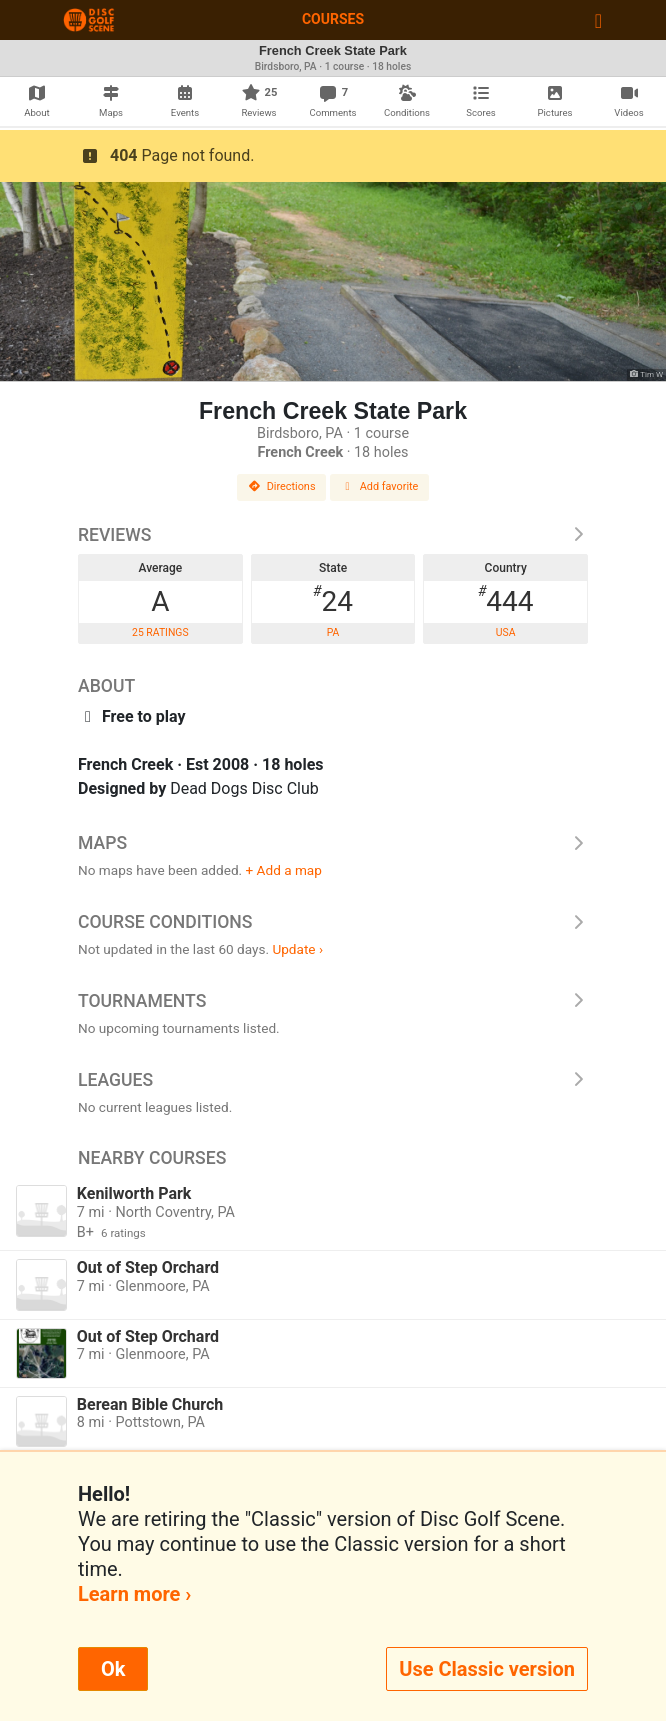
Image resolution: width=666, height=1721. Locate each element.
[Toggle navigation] (598, 20)
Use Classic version (487, 1669)
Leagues (333, 1080)
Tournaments (333, 1001)
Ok (113, 1669)
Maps (333, 843)
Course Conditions (333, 922)
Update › (297, 949)
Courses (333, 19)
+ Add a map (284, 870)
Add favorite (380, 486)
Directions (282, 486)
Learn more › (134, 1594)
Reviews (333, 535)
